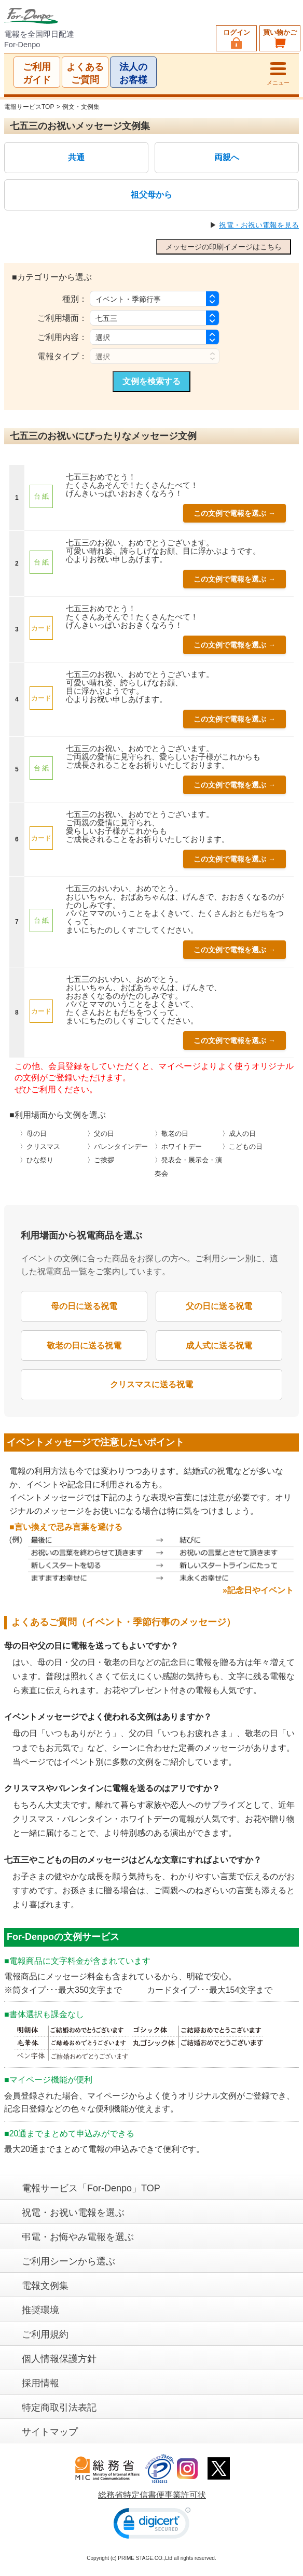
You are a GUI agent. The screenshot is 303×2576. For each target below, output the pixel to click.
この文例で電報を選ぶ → (235, 513)
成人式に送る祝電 (219, 1345)
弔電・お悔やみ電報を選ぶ (78, 2237)
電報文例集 (45, 2286)
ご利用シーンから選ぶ (68, 2261)
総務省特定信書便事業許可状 (152, 2494)
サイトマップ (50, 2432)
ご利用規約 (45, 2334)
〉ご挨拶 (100, 1160)
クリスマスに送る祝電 (151, 1384)
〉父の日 (100, 1133)
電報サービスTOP (29, 106)
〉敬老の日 (171, 1133)
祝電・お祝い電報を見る (259, 225)
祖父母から (151, 194)
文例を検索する (151, 381)
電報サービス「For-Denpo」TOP (91, 2188)
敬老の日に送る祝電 (84, 1345)
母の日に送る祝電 (84, 1306)
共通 (76, 157)
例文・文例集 (81, 106)
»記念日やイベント (258, 1590)
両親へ (226, 157)
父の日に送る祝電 (219, 1306)
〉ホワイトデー (178, 1147)
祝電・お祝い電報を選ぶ (73, 2212)
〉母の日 (33, 1133)
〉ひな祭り (36, 1160)
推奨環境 (40, 2310)
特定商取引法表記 (59, 2407)
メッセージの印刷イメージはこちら (224, 247)
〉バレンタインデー (117, 1147)
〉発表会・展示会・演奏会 (188, 1166)
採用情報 (40, 2383)
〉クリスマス (40, 1147)
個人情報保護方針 (59, 2359)
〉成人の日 (239, 1133)
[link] (152, 2525)
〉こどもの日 (242, 1147)
